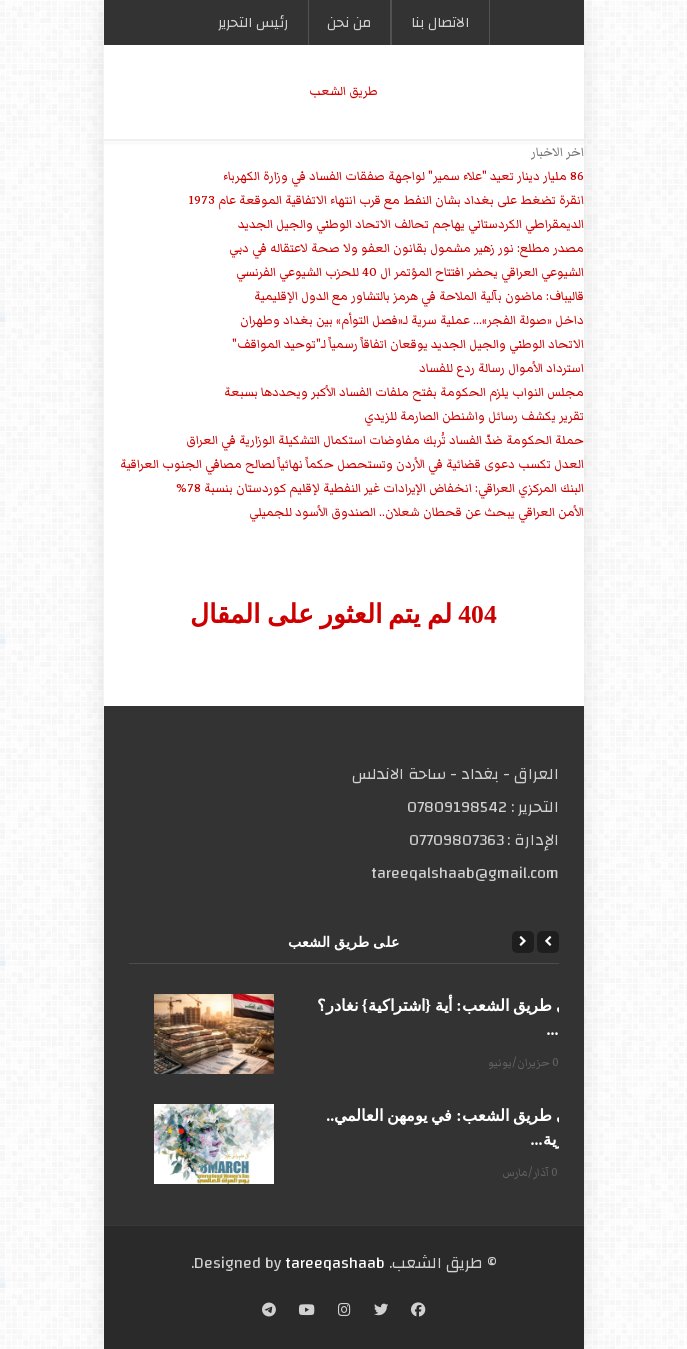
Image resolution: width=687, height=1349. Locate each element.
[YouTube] (307, 1312)
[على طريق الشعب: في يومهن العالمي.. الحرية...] (214, 1144)
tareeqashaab (335, 1263)
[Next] (523, 942)
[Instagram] (344, 1312)
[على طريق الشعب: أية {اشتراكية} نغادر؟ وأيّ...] (214, 1034)
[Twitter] (381, 1312)
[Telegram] (269, 1312)
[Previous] (548, 942)
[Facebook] (418, 1312)
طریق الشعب (343, 91)
